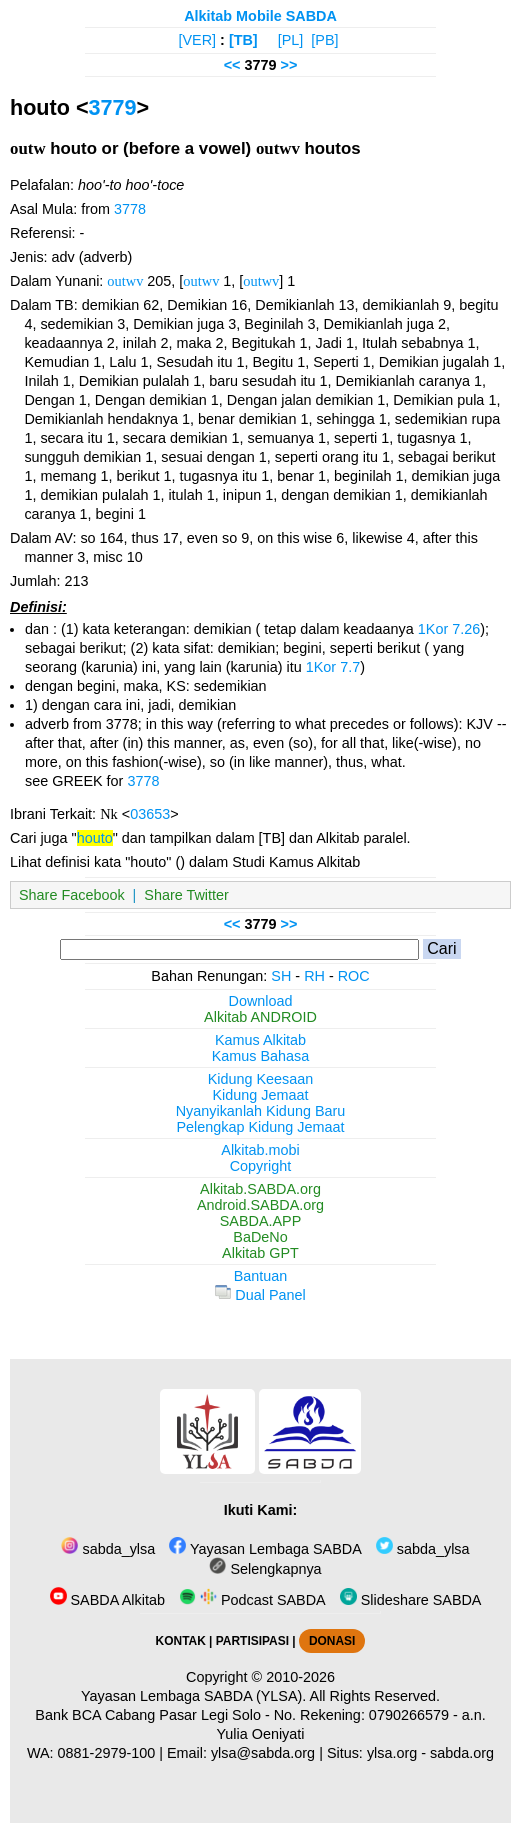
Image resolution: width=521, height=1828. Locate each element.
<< (232, 65)
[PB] (324, 40)
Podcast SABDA (252, 1600)
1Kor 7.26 (449, 629)
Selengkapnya (265, 1569)
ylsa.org (392, 1753)
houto (95, 838)
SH (281, 976)
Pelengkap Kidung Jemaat (260, 1127)
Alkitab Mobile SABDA (260, 16)
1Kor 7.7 (333, 667)
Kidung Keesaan (261, 1079)
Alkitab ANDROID (260, 1017)
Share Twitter (186, 895)
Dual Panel (260, 1295)
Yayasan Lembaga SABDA (265, 1549)
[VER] (198, 40)
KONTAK (181, 1641)
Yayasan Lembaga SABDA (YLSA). (193, 1696)
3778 (130, 209)
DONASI (332, 1641)
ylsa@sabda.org (263, 1753)
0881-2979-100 (107, 1753)
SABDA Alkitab (107, 1600)
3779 (113, 107)
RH (314, 976)
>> (289, 65)
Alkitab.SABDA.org (260, 1189)
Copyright (261, 1166)
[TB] (243, 40)
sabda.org (462, 1753)
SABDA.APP (261, 1221)
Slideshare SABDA (411, 1600)
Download (261, 1001)
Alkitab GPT (260, 1253)
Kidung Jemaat (261, 1095)
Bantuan (261, 1276)
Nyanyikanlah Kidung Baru (261, 1111)
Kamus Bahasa (261, 1056)
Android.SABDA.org (260, 1205)
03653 (150, 814)
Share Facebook (72, 895)
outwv (125, 281)
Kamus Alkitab (260, 1040)
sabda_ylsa (108, 1549)
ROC (354, 976)
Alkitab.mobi (260, 1150)
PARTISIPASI (252, 1641)
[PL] (291, 40)
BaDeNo (260, 1237)
